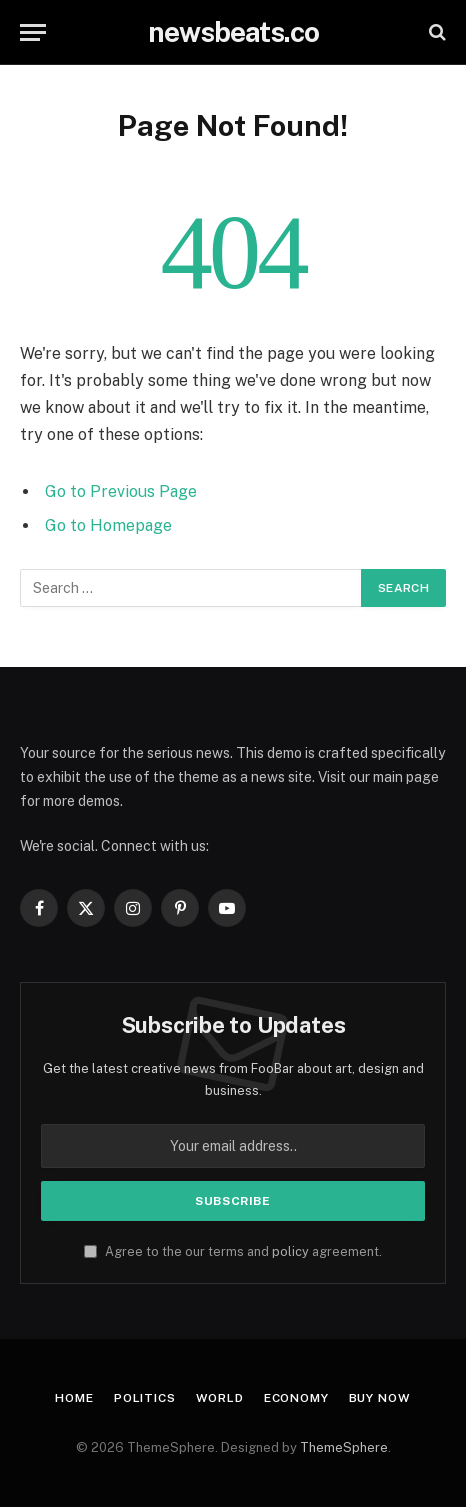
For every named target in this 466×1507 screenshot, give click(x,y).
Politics (145, 1398)
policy (290, 1251)
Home (74, 1398)
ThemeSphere (344, 1447)
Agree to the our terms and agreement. (233, 1251)
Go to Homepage (108, 525)
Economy (296, 1398)
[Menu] (33, 32)
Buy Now (380, 1398)
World (220, 1398)
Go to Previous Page (121, 491)
